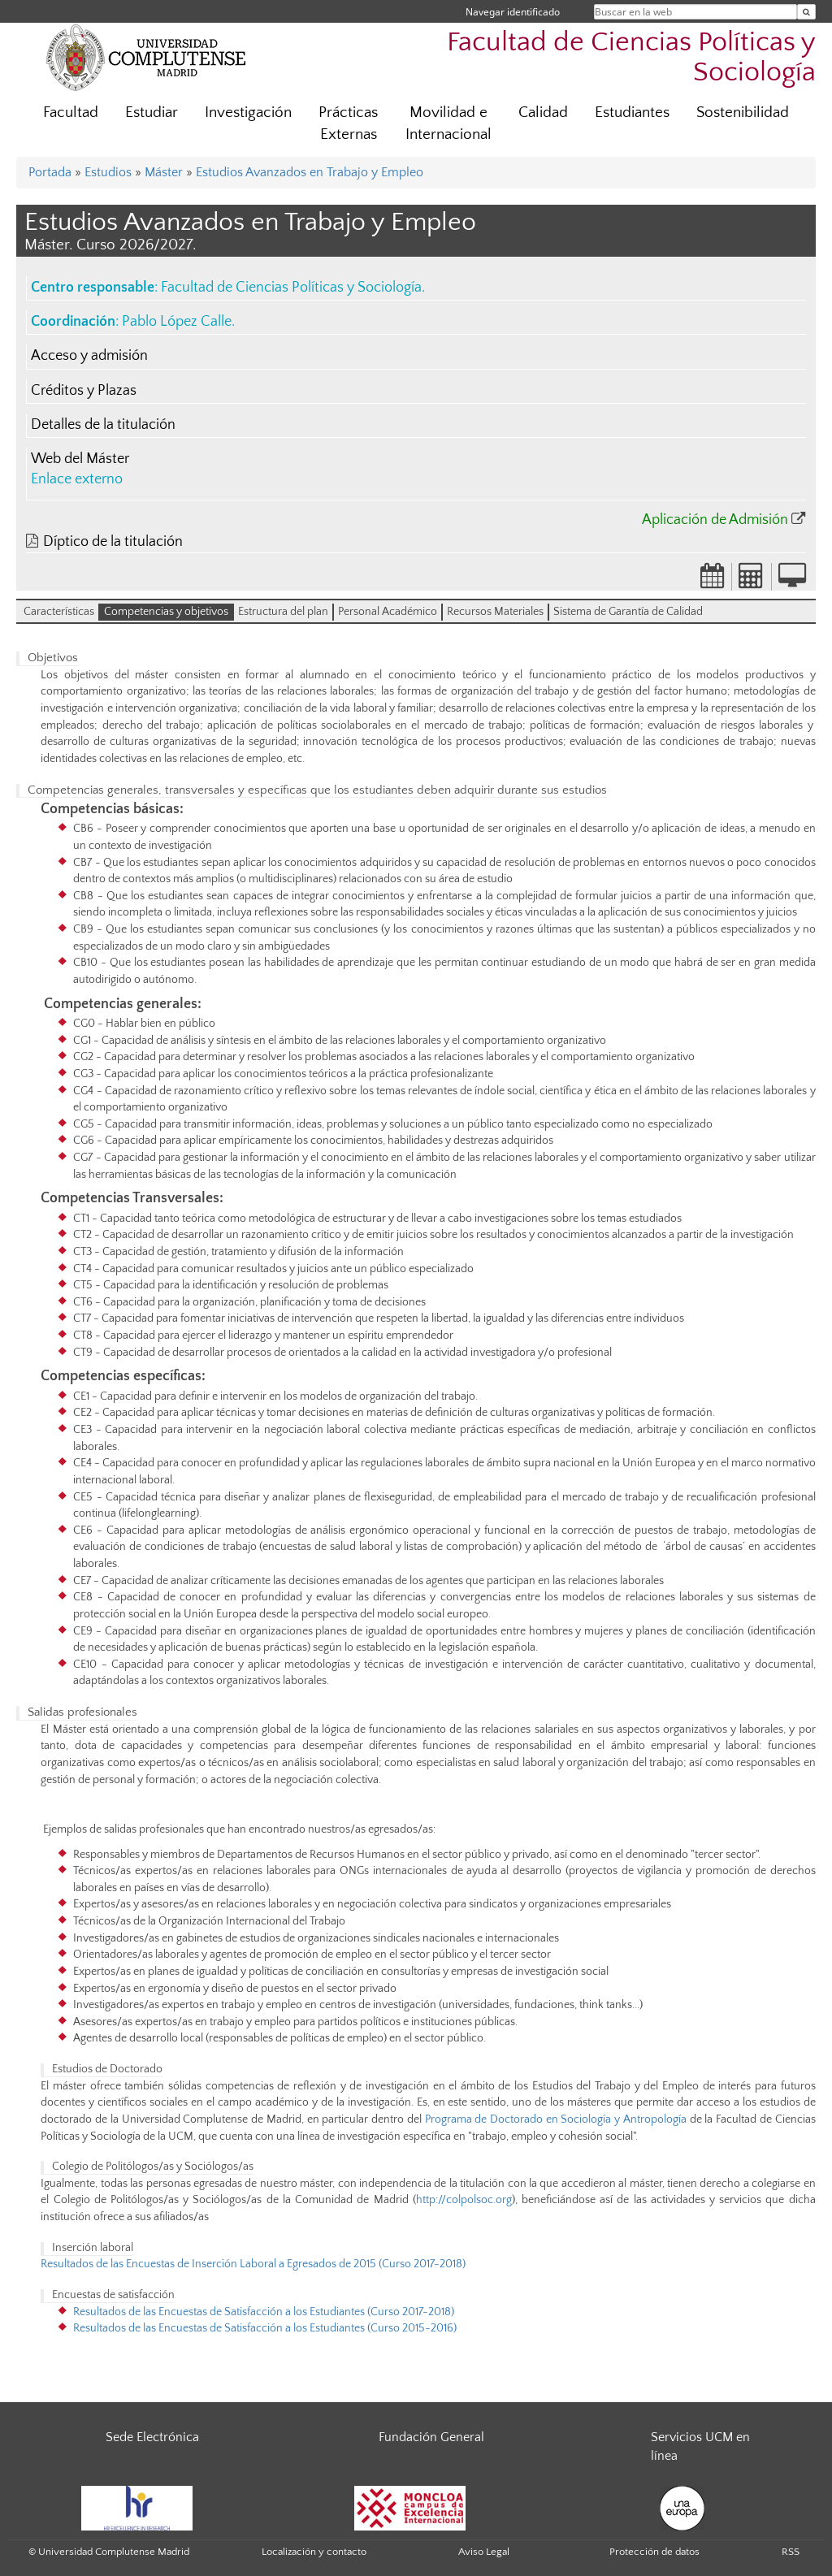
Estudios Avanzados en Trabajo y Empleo (309, 172)
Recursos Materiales (495, 611)
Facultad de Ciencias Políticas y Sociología (631, 58)
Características (59, 611)
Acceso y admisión (89, 356)
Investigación (248, 112)
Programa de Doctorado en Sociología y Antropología (556, 2119)
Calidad (543, 112)
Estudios (108, 172)
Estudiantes (632, 112)
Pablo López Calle (177, 322)
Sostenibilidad (742, 112)
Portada (50, 172)
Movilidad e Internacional (448, 123)
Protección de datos (654, 2551)
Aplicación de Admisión (715, 520)
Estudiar (151, 112)
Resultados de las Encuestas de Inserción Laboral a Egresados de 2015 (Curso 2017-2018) (255, 2264)
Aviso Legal (483, 2551)
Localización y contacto (314, 2551)
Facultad (70, 112)
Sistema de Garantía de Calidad (628, 611)
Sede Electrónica (152, 2437)
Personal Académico (387, 611)
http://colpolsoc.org (464, 2199)
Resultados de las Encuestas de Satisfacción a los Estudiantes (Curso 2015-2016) (265, 2328)
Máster (164, 172)
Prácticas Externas (348, 123)
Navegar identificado (513, 12)
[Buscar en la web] (806, 11)
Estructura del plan (283, 611)
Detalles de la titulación (103, 425)
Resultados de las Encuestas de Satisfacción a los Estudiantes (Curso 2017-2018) (265, 2311)
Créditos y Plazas (83, 391)
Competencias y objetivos (166, 611)
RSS (791, 2551)
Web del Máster (80, 459)
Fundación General (431, 2437)
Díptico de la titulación (113, 542)
